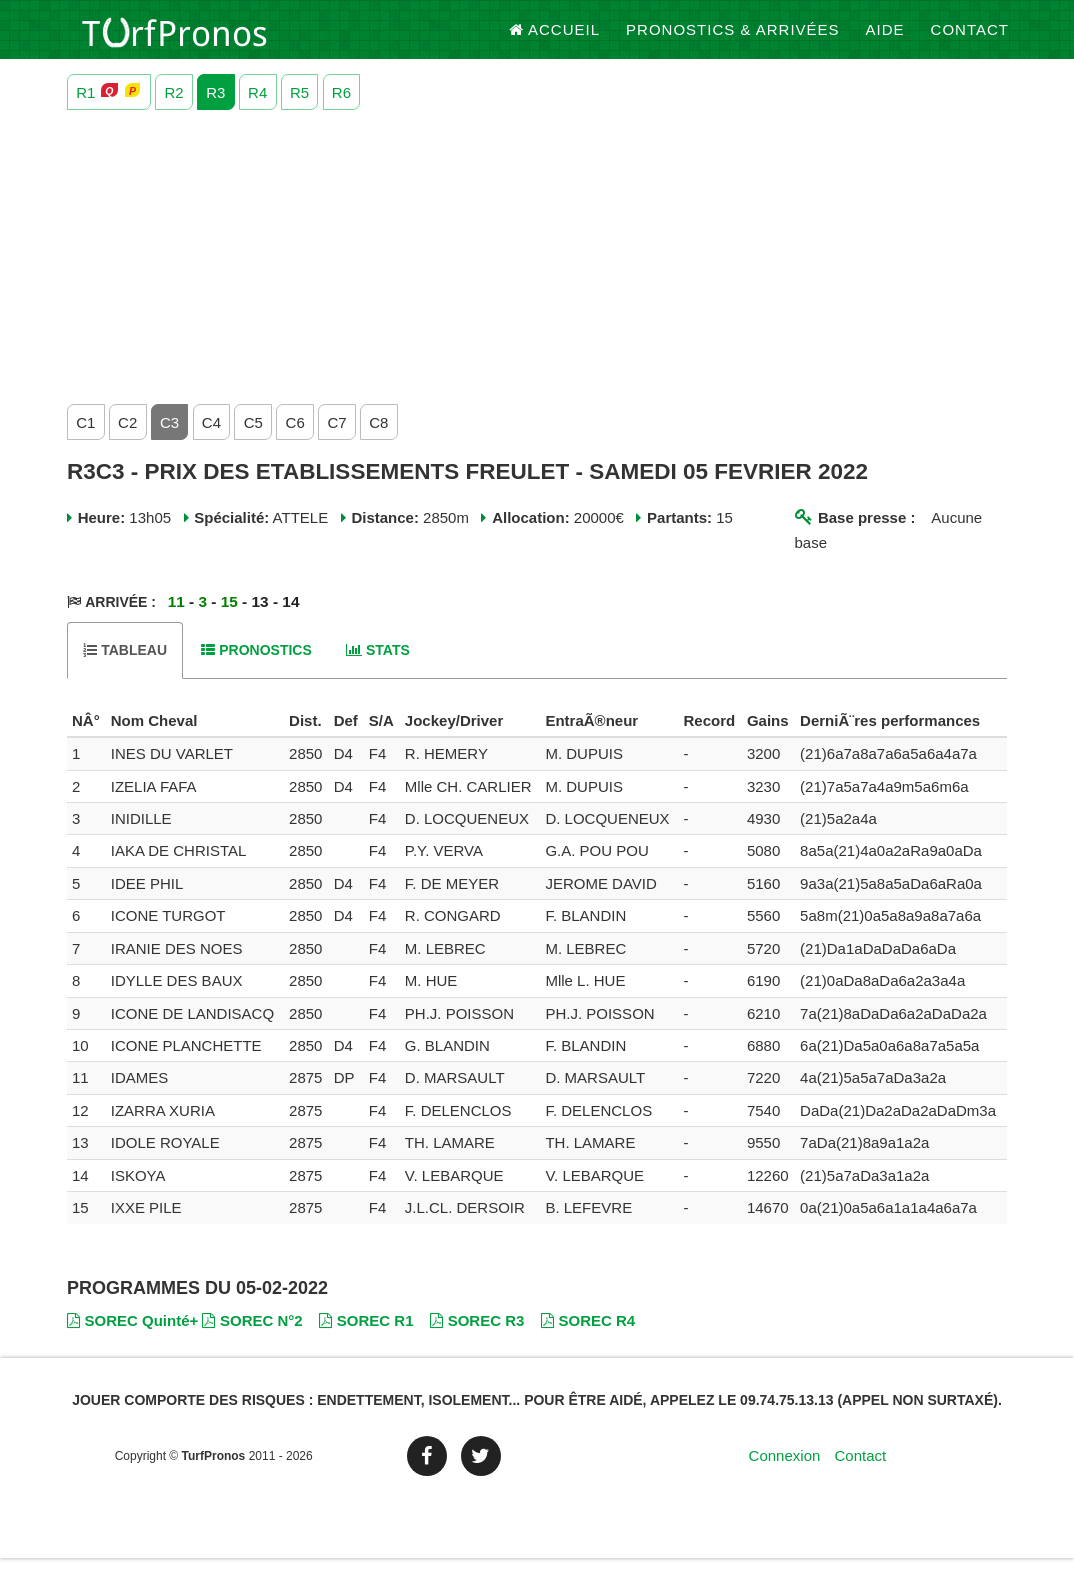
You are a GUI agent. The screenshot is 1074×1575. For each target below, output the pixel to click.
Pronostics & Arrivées (733, 39)
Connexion (785, 1471)
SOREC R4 (588, 1337)
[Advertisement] (537, 269)
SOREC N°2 (252, 1337)
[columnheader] (86, 737)
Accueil (555, 39)
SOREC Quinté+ (132, 1337)
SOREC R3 (477, 1337)
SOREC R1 (366, 1337)
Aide (885, 39)
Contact (970, 39)
